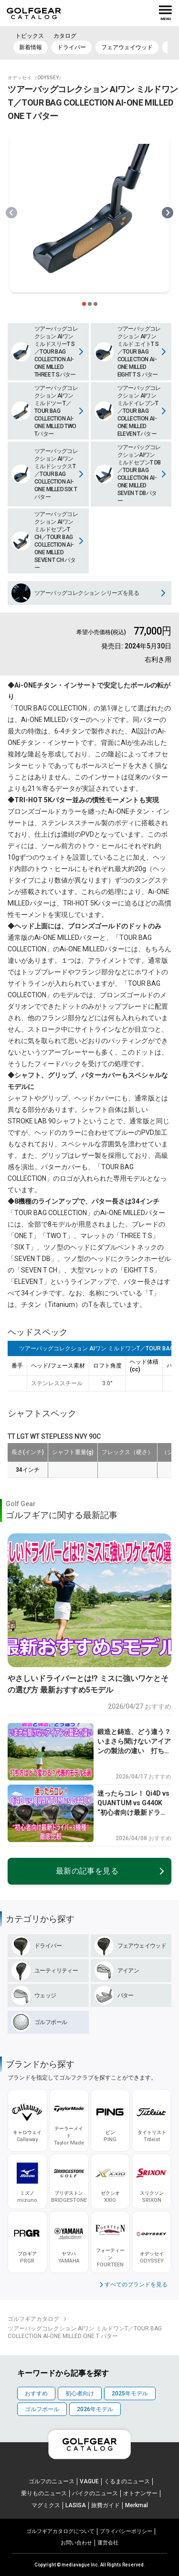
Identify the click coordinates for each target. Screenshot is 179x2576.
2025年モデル (130, 2393)
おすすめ (36, 2393)
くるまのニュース (127, 2481)
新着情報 (30, 47)
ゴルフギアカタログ (33, 2319)
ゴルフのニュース (51, 2481)
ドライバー (71, 47)
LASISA (75, 2505)
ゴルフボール (42, 2409)
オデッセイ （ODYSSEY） (35, 77)
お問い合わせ (76, 2543)
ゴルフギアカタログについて (60, 2531)
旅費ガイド (105, 2505)
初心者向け (79, 2393)
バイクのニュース (95, 2493)
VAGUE (89, 2481)
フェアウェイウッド (127, 47)
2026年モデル (95, 2409)
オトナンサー (140, 2493)
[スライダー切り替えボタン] (84, 304)
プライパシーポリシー (126, 2531)
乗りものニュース (44, 2493)
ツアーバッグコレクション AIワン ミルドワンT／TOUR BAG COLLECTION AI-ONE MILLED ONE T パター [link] (85, 2332)
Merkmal (136, 2505)
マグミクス (46, 2505)
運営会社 (107, 2543)
